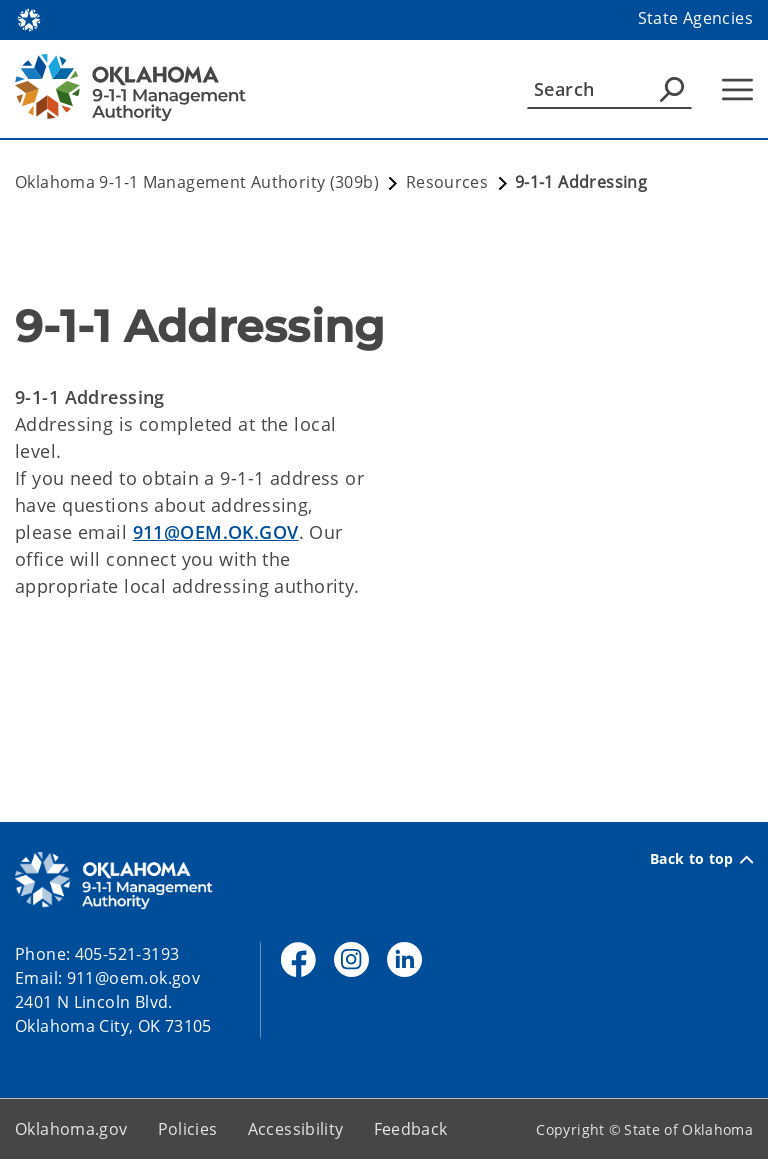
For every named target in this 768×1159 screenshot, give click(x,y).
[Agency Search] (672, 89)
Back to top (701, 859)
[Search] (609, 89)
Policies (188, 1129)
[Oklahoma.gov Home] (29, 18)
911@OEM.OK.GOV (216, 532)
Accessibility (296, 1129)
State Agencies (695, 18)
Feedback (411, 1129)
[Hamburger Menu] (737, 89)
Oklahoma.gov (71, 1129)
